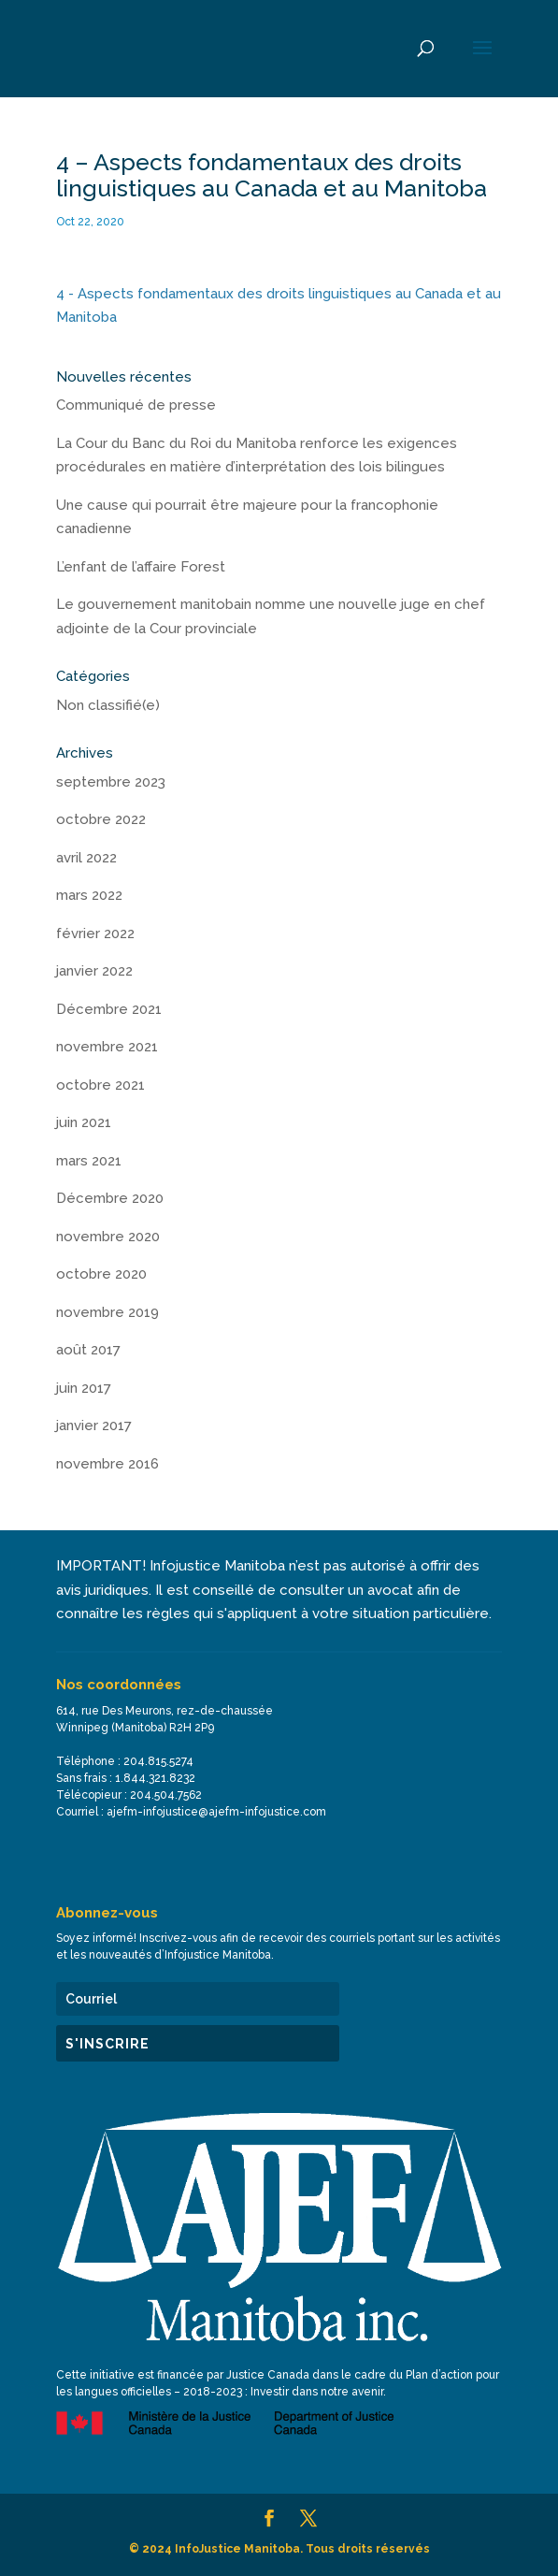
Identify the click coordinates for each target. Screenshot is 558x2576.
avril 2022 (86, 857)
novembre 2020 (108, 1236)
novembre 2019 (107, 1312)
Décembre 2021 (109, 1009)
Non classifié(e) (108, 705)
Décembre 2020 (110, 1198)
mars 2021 (89, 1160)
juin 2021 (83, 1122)
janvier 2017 (94, 1425)
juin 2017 (83, 1388)
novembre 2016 (107, 1463)
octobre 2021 (100, 1085)
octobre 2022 (101, 819)
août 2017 (88, 1349)
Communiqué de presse (136, 405)
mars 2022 (89, 895)
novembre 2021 (107, 1046)
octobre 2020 (101, 1274)
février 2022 (95, 933)
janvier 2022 (94, 970)
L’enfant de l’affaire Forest (140, 566)
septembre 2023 (110, 782)
